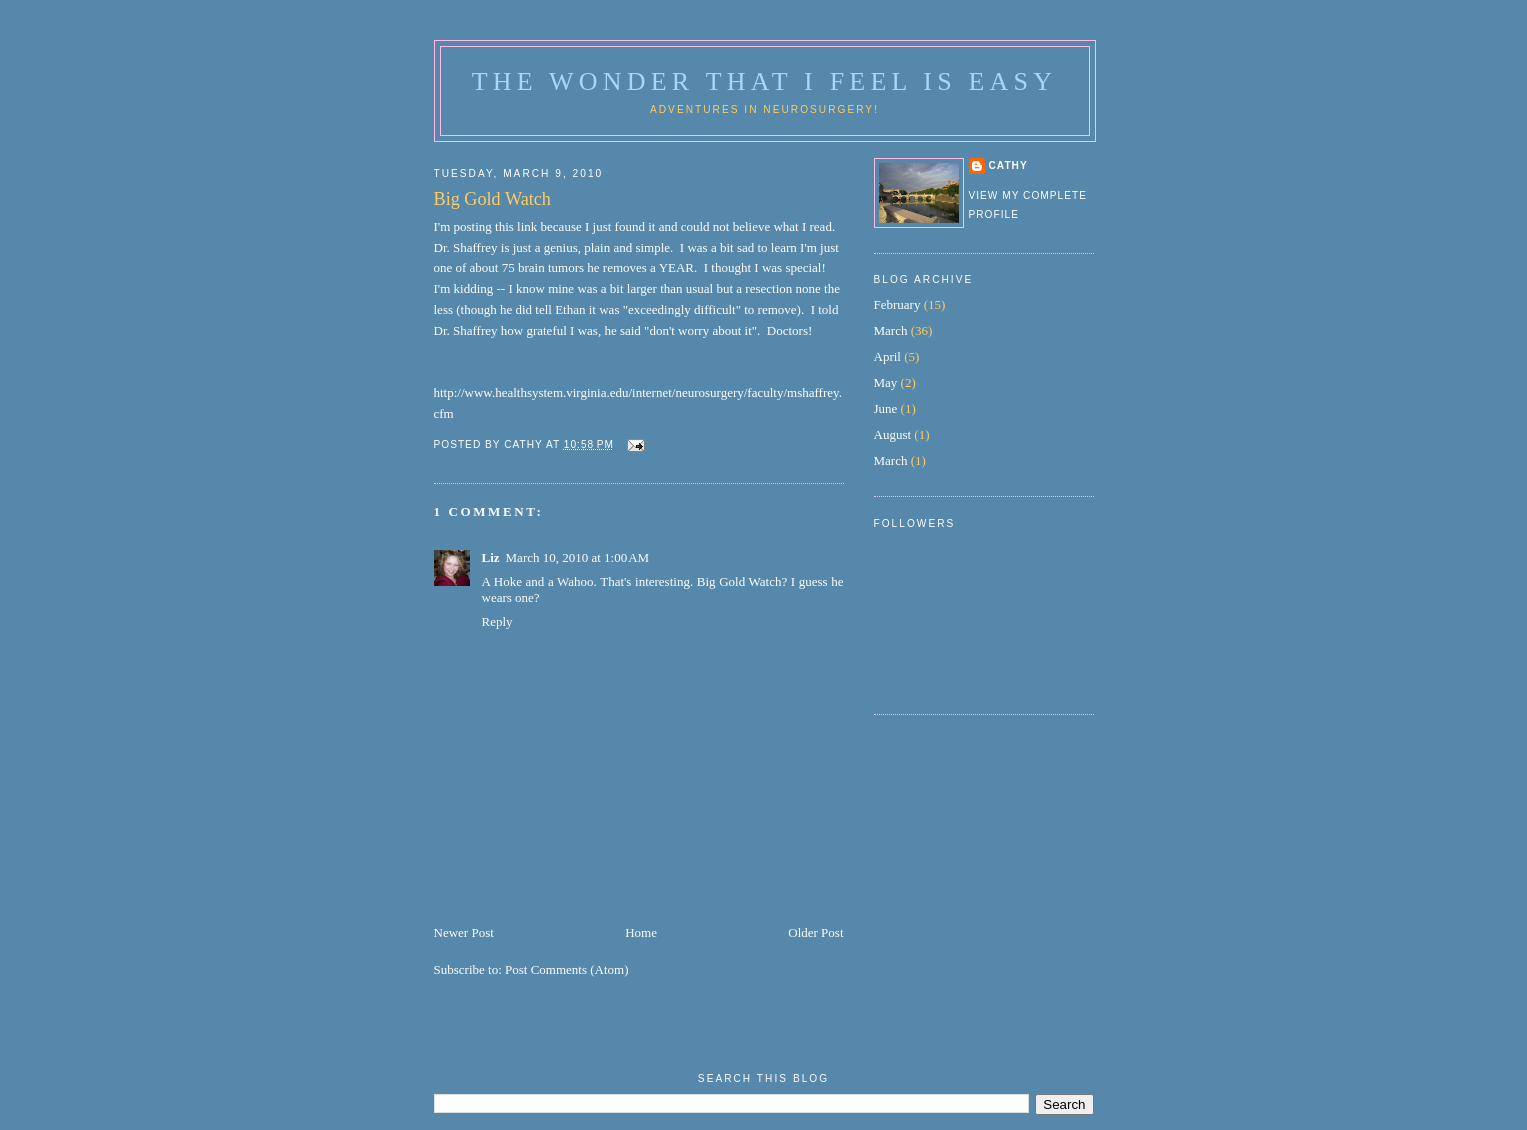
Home (641, 932)
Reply (497, 621)
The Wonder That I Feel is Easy (764, 81)
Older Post (815, 932)
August (893, 434)
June (886, 408)
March (891, 330)
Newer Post (464, 932)
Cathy (1008, 165)
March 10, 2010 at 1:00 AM (578, 557)
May (886, 382)
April (887, 356)
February (897, 304)
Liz (491, 557)
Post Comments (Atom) (567, 969)
